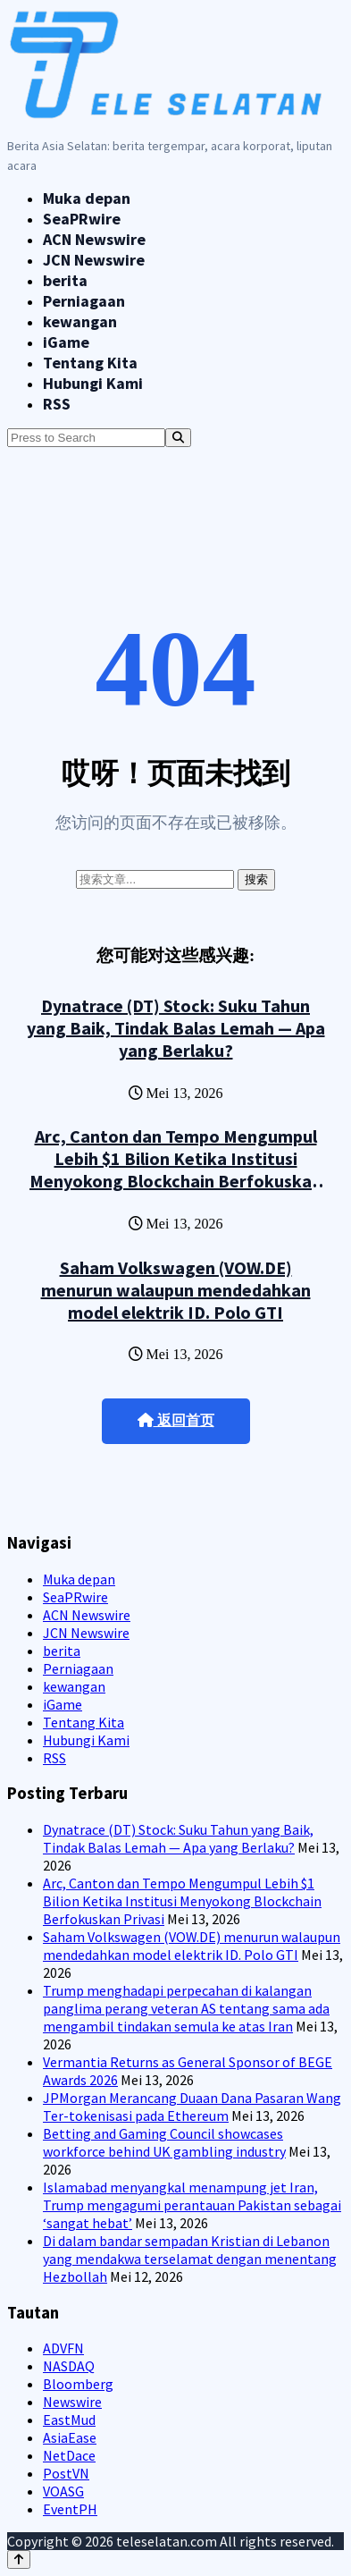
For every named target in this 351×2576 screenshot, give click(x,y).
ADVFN (63, 2348)
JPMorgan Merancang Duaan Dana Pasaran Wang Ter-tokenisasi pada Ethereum (192, 2106)
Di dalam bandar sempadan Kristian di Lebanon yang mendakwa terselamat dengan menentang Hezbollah (190, 2258)
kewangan (80, 321)
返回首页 (176, 1420)
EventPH (70, 2509)
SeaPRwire (82, 218)
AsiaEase (69, 2437)
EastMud (69, 2419)
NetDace (69, 2455)
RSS (57, 403)
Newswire (72, 2402)
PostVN (66, 2473)
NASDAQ (69, 2366)
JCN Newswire (94, 259)
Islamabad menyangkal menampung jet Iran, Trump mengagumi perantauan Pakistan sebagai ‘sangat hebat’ (192, 2205)
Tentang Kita (90, 362)
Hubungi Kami (93, 383)
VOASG (63, 2491)
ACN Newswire (94, 239)
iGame (66, 342)
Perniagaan (84, 301)
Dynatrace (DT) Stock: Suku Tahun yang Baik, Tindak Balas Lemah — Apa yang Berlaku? (176, 1027)
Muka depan (86, 198)
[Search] (178, 437)
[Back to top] (18, 2559)
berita (65, 280)
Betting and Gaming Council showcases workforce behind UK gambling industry (164, 2142)
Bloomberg (78, 2384)
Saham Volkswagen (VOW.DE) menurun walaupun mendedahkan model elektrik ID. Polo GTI (176, 1289)
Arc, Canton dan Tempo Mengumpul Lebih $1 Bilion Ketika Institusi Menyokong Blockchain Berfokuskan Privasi (175, 1169)
